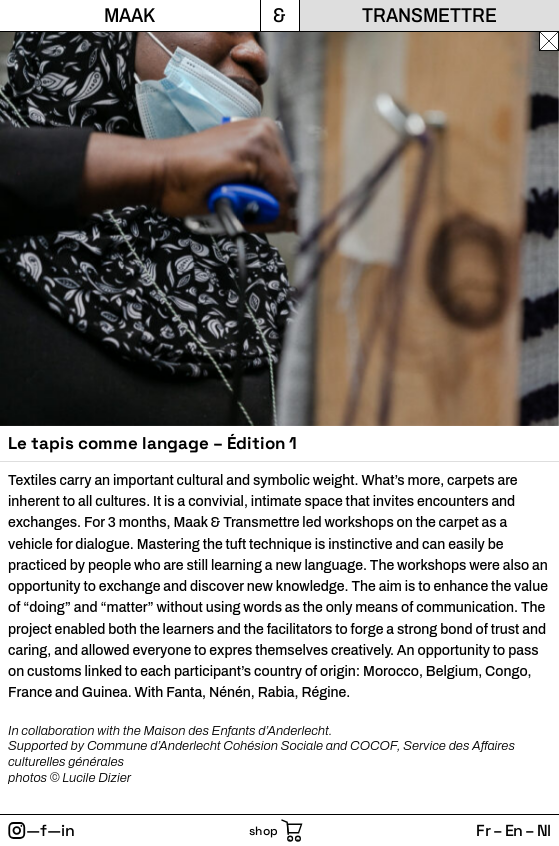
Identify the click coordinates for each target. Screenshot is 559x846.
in (68, 830)
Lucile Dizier (96, 778)
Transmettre (429, 15)
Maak (129, 15)
